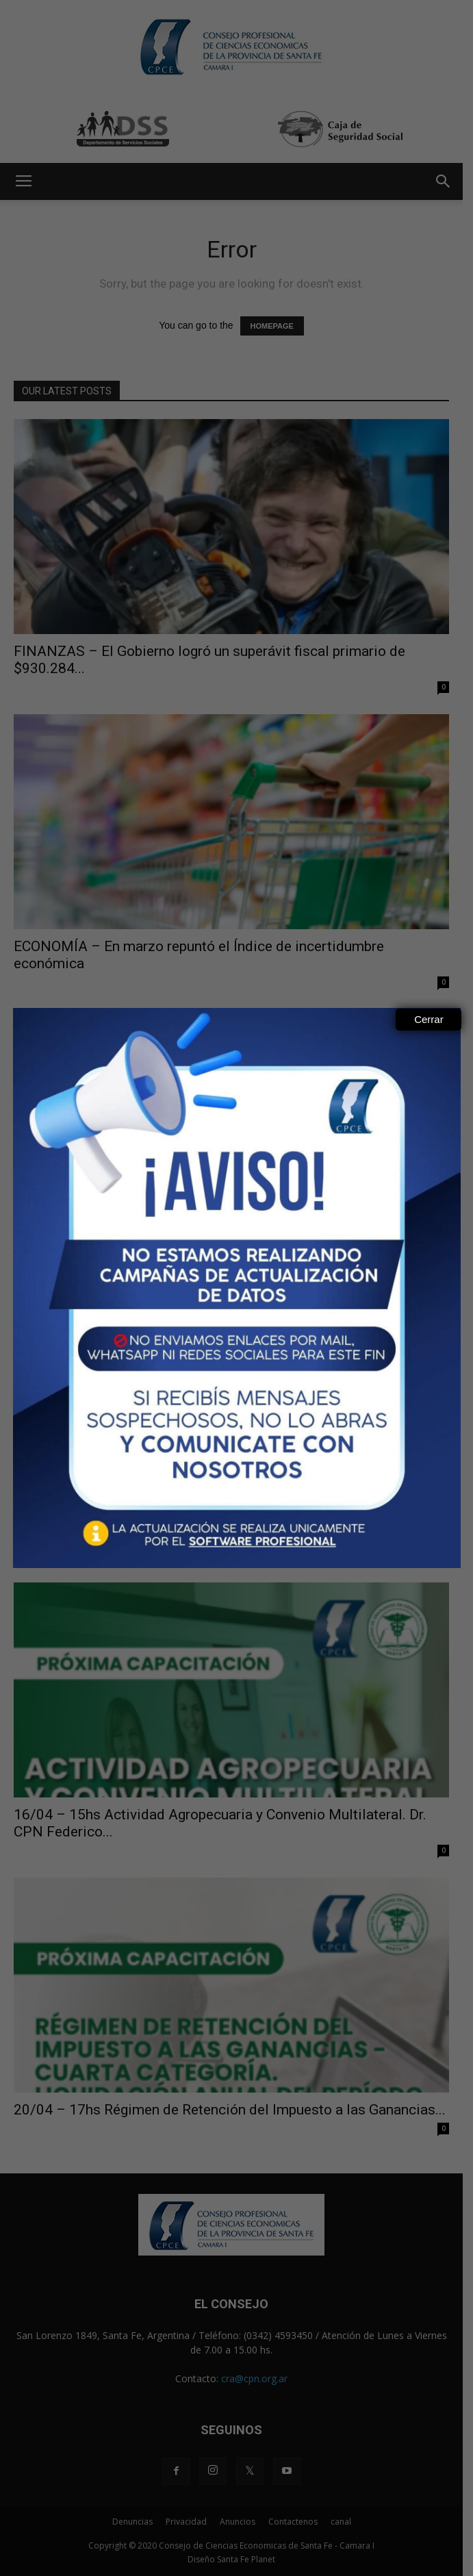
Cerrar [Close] (429, 1019)
